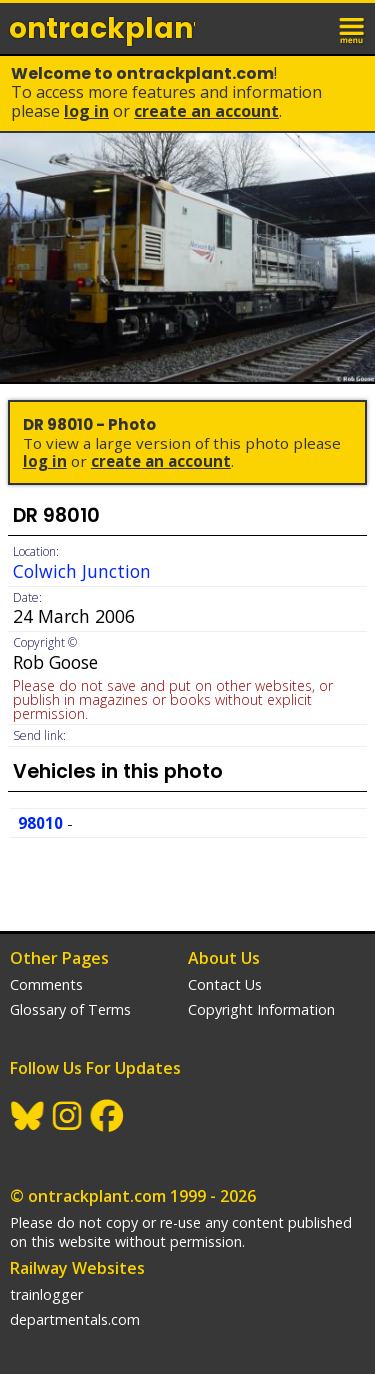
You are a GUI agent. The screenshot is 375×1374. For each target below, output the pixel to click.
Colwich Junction (82, 571)
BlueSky (28, 1116)
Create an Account (206, 111)
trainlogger (46, 1294)
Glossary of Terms (70, 1009)
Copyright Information (261, 1009)
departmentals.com (75, 1319)
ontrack (102, 28)
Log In (86, 111)
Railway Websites (77, 1268)
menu (353, 28)
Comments (46, 984)
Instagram (68, 1116)
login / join (309, 28)
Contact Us (225, 984)
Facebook (108, 1116)
